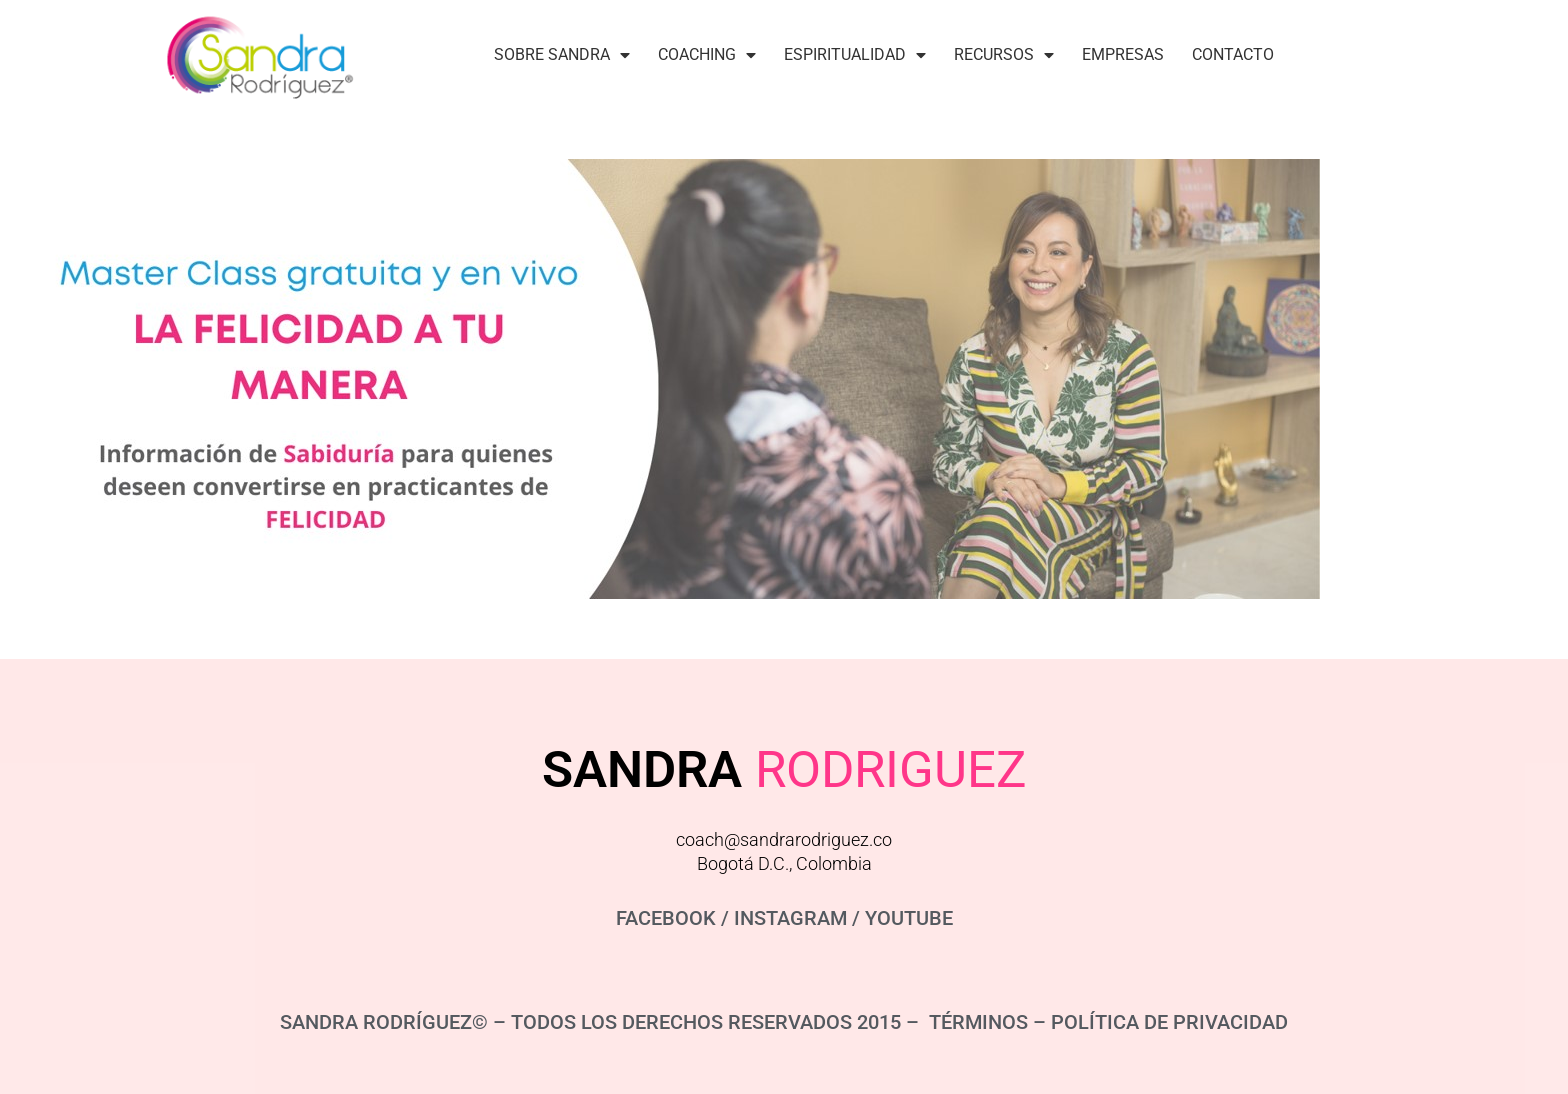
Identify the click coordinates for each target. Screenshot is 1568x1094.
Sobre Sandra (562, 55)
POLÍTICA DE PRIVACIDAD (1169, 1022)
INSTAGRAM (790, 918)
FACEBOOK (666, 918)
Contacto (1233, 54)
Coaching (707, 55)
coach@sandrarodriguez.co (784, 839)
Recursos (1004, 55)
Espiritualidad (855, 55)
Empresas (1123, 54)
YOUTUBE (909, 918)
